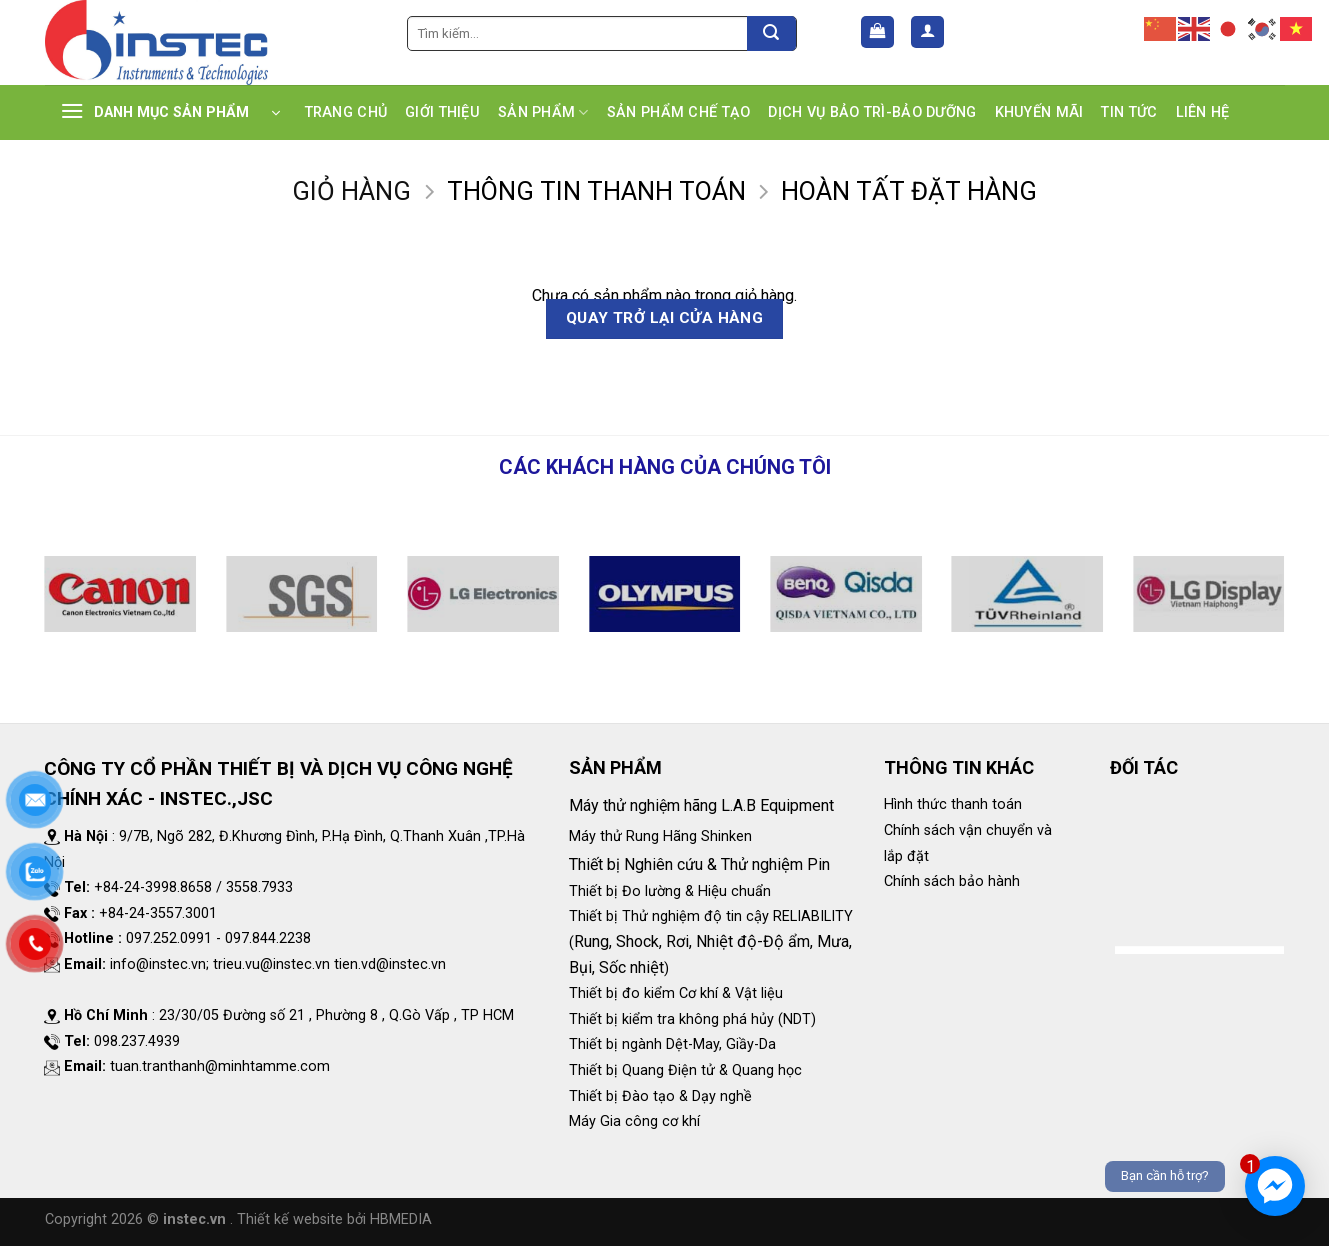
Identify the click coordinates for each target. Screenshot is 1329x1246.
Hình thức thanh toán (953, 804)
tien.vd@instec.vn (390, 964)
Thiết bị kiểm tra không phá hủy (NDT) (692, 1019)
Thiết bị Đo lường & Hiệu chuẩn (670, 891)
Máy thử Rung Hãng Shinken (660, 836)
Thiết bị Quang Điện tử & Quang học (685, 1070)
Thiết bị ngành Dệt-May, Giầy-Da (672, 1044)
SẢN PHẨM (543, 112)
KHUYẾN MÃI (1039, 112)
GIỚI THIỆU (442, 112)
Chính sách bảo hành (952, 881)
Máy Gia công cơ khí (634, 1121)
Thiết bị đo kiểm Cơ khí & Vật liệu (676, 993)
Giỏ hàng (351, 191)
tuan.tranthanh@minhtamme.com (220, 1066)
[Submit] (771, 33)
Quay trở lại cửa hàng (665, 318)
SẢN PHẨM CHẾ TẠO (679, 112)
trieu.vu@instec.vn (271, 964)
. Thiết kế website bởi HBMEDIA (331, 1219)
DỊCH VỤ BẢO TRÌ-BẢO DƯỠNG (872, 112)
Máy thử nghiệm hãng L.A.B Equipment (703, 805)
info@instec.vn (158, 964)
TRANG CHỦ (346, 112)
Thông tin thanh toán (596, 191)
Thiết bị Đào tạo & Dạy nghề (660, 1096)
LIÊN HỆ (1203, 112)
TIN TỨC (1129, 112)
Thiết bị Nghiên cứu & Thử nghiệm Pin (699, 864)
